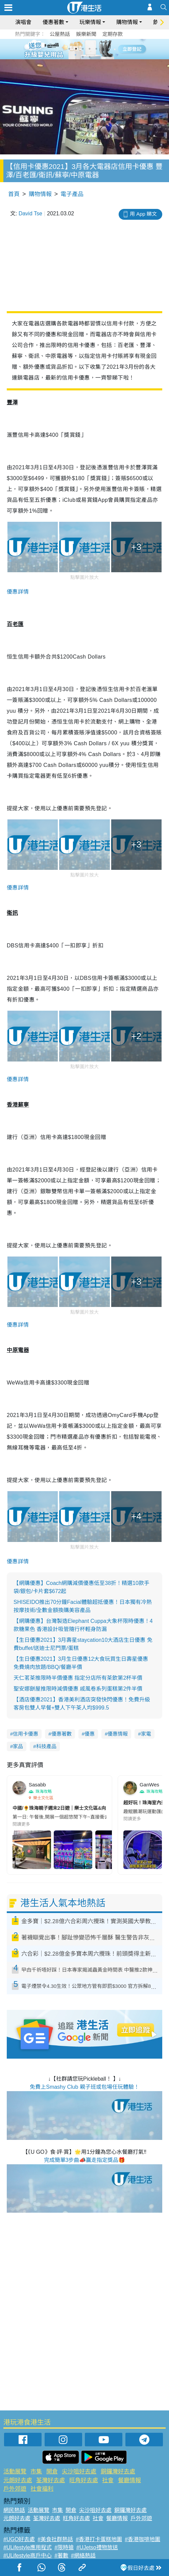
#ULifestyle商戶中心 (27, 2555)
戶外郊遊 (14, 2489)
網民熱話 (14, 2510)
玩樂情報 (90, 22)
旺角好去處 (83, 2480)
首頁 (14, 194)
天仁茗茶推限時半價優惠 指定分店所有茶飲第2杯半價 (78, 1678)
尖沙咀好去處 (79, 2471)
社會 (108, 2480)
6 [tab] (103, 48)
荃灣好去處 (50, 2480)
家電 (146, 1734)
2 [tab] (76, 48)
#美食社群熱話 (55, 2539)
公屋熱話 (60, 34)
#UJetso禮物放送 (97, 2547)
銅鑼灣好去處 (118, 2471)
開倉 (52, 2471)
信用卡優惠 (25, 1734)
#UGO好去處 (19, 2539)
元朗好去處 (17, 2480)
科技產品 (46, 1746)
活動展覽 (14, 2471)
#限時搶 (64, 2547)
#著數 (61, 2555)
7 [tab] (82, 56)
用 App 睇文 (143, 214)
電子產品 (72, 194)
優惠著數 (53, 22)
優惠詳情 (18, 592)
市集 (36, 2471)
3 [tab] (82, 48)
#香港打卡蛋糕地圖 (99, 2539)
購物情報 (127, 22)
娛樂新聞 (86, 34)
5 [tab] (96, 48)
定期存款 (112, 34)
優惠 (89, 1734)
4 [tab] (89, 48)
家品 (18, 1746)
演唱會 (23, 22)
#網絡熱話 (83, 2555)
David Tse (30, 213)
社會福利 (41, 2489)
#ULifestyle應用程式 (27, 2547)
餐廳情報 (129, 2480)
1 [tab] (69, 48)
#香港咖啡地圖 (142, 2539)
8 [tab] (89, 56)
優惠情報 (117, 1734)
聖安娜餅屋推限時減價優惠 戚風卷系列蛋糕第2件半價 (78, 1689)
